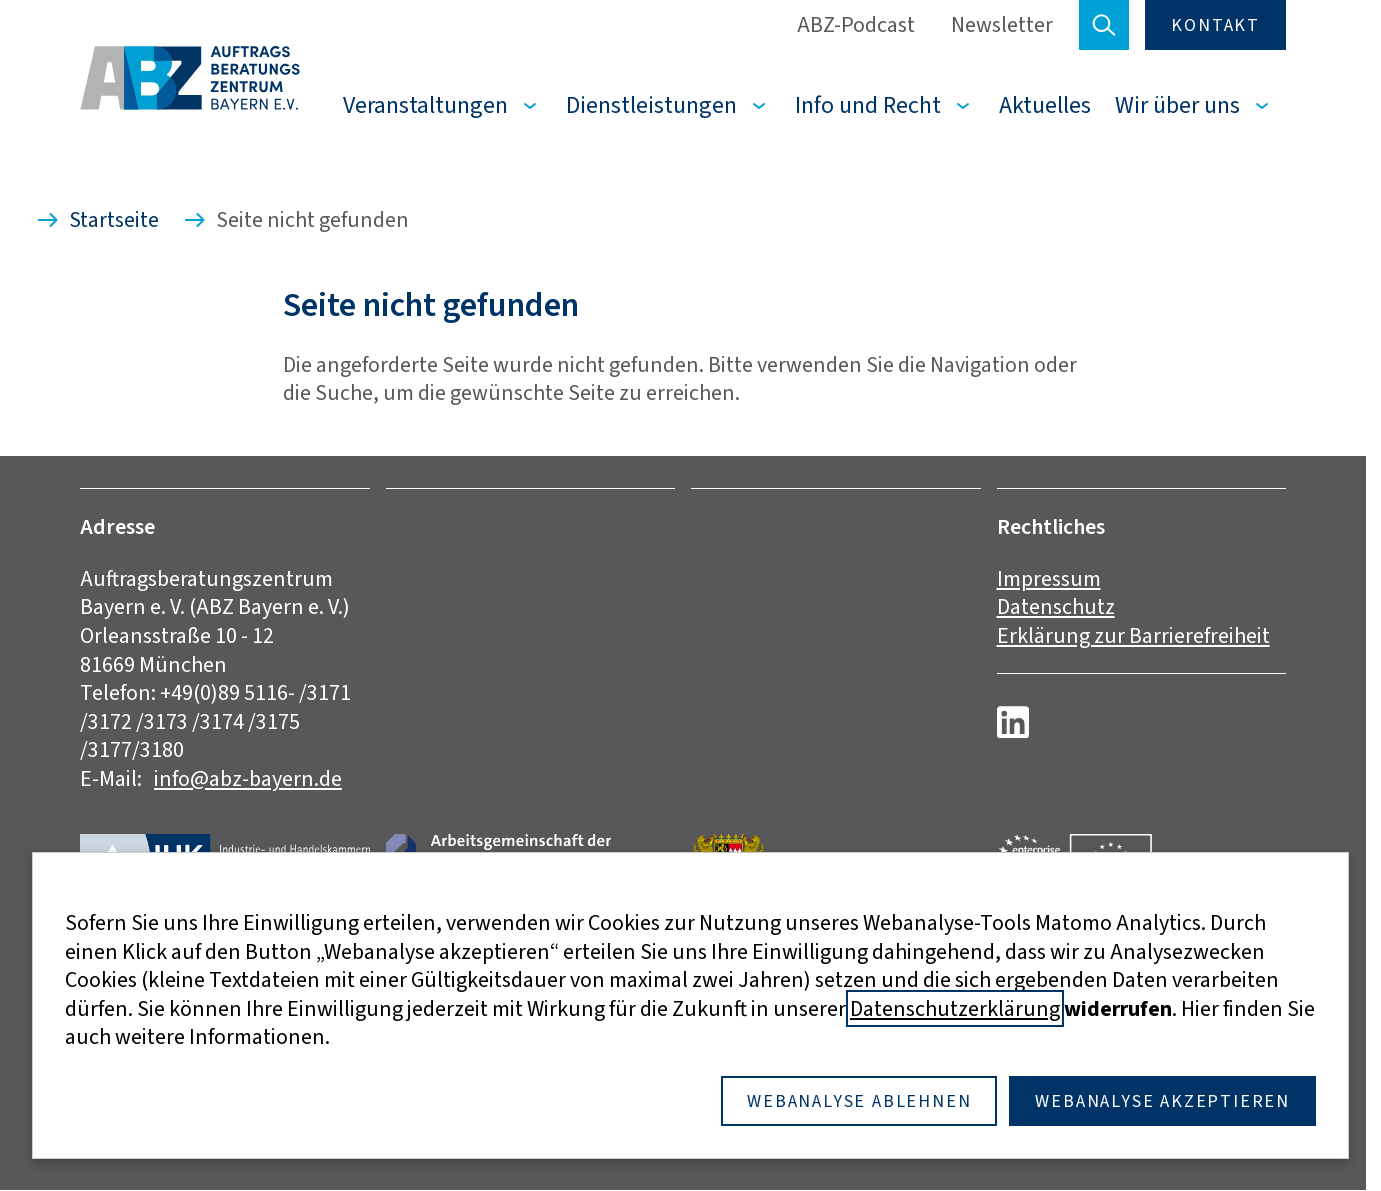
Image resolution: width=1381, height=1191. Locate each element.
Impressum (1049, 578)
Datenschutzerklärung (955, 1008)
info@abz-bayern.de (248, 778)
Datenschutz (1056, 606)
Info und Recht (868, 105)
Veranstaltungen (425, 105)
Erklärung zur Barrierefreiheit (1133, 635)
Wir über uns (1177, 105)
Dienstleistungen (651, 105)
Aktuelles (1045, 105)
